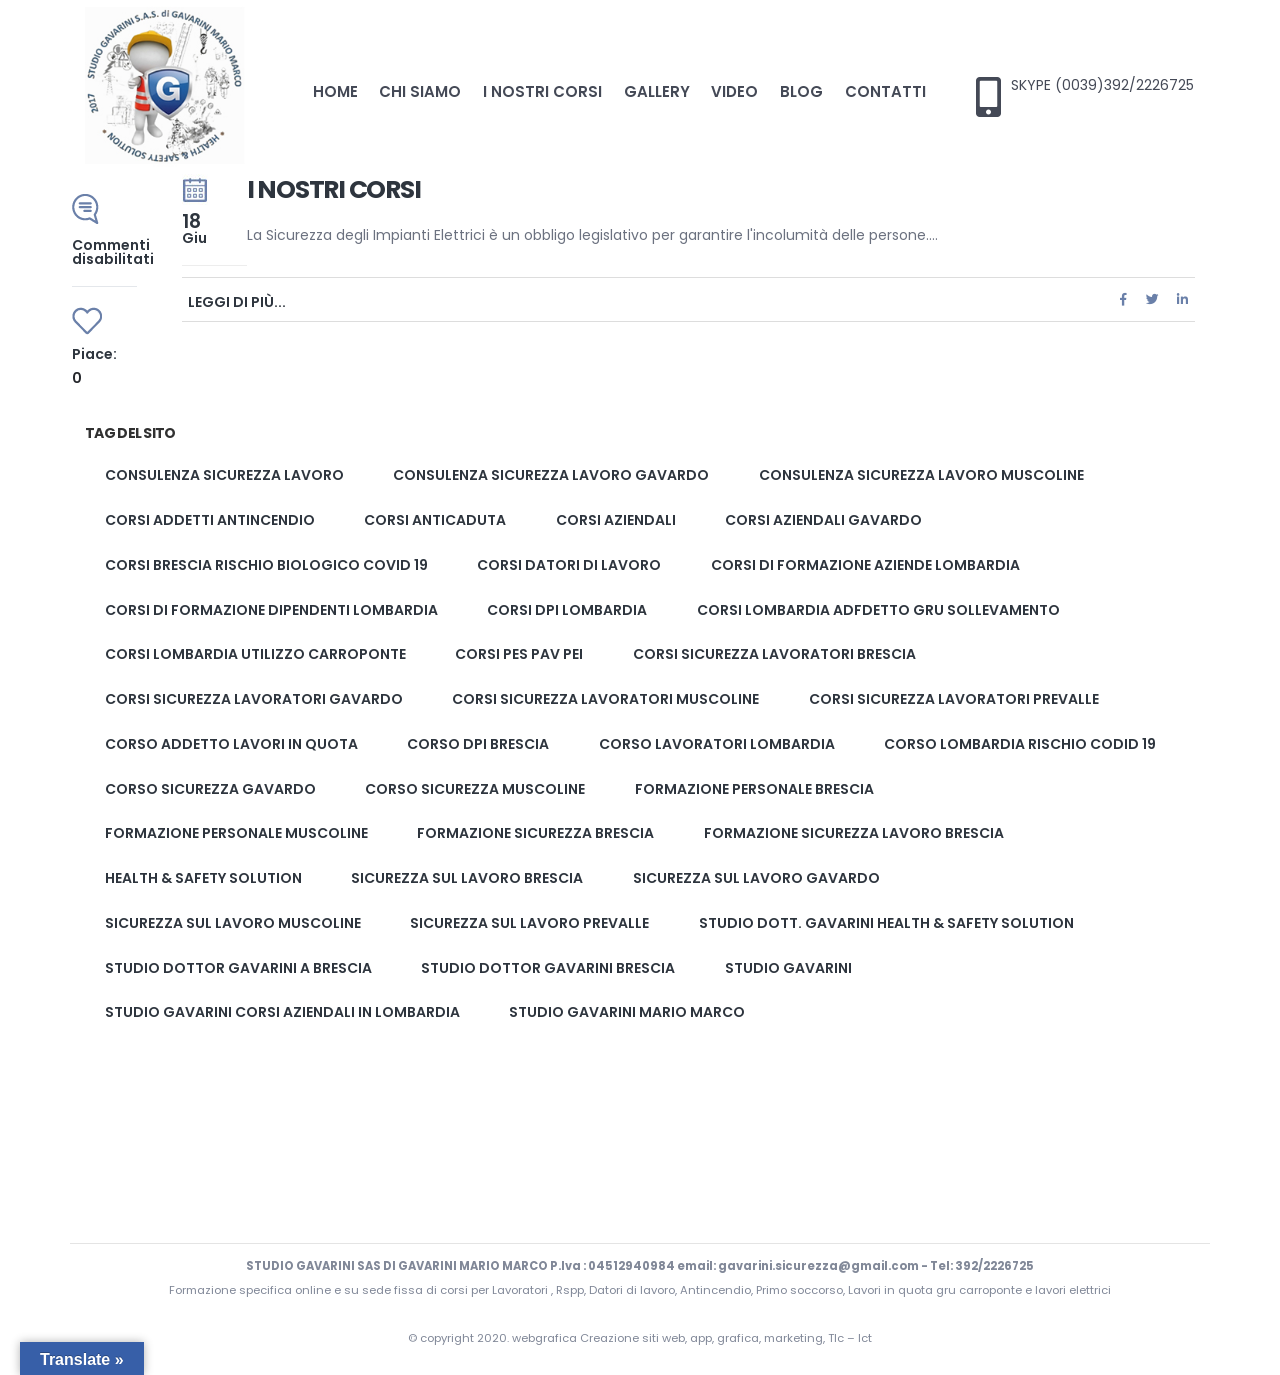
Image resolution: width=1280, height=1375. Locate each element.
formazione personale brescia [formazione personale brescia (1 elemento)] (754, 789)
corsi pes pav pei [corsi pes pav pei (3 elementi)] (519, 655)
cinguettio (1153, 299)
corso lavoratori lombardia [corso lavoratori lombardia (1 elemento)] (717, 744)
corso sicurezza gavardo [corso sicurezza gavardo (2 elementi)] (210, 789)
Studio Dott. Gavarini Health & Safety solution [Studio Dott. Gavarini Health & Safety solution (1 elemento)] (886, 923)
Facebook (1123, 299)
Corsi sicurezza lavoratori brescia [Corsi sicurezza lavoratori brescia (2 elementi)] (774, 655)
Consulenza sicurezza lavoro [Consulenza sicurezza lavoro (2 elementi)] (224, 476)
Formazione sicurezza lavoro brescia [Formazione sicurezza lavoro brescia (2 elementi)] (854, 834)
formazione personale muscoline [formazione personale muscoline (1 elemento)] (236, 834)
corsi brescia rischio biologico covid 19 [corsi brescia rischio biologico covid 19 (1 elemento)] (266, 565)
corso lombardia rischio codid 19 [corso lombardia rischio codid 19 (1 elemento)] (1020, 744)
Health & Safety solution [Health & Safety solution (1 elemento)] (203, 878)
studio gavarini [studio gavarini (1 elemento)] (788, 968)
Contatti (885, 91)
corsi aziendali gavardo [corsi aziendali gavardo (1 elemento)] (823, 520)
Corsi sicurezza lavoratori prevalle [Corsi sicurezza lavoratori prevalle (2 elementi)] (954, 699)
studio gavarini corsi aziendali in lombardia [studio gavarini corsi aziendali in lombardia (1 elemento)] (282, 1013)
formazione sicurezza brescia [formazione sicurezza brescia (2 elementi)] (535, 834)
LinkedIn (1182, 299)
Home (335, 91)
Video (734, 91)
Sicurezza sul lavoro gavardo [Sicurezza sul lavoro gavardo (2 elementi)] (756, 878)
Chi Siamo (420, 91)
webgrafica (546, 1338)
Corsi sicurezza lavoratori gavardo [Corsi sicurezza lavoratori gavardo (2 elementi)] (254, 699)
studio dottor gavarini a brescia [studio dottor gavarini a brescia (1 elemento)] (238, 968)
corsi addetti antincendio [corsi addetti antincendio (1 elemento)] (210, 520)
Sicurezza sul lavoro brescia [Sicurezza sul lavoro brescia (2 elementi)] (467, 878)
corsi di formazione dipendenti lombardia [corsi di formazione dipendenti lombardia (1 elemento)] (271, 610)
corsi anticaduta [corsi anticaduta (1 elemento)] (435, 520)
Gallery (657, 91)
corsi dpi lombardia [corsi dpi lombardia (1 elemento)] (567, 610)
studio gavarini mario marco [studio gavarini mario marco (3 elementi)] (627, 1013)
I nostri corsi (542, 91)
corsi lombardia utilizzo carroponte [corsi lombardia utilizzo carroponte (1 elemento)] (255, 655)
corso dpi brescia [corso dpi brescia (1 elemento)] (478, 744)
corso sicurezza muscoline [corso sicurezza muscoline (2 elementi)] (475, 789)
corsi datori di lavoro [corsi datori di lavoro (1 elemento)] (569, 565)
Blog (801, 91)
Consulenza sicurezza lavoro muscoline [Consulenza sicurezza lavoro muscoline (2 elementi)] (921, 476)
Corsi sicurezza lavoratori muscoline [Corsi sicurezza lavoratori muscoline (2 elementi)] (605, 699)
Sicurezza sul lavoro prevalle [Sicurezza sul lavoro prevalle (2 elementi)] (529, 923)
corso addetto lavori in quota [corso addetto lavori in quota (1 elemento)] (231, 744)
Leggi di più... (237, 300)
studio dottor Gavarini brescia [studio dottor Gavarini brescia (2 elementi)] (548, 968)
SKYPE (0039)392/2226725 (1102, 85)
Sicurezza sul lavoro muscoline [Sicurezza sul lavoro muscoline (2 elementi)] (233, 923)
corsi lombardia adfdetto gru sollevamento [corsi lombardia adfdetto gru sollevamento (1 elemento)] (878, 610)
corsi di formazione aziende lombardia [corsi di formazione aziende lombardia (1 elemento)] (865, 565)
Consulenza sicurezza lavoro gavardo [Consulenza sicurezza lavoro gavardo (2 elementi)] (551, 476)
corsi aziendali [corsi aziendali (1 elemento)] (616, 520)
